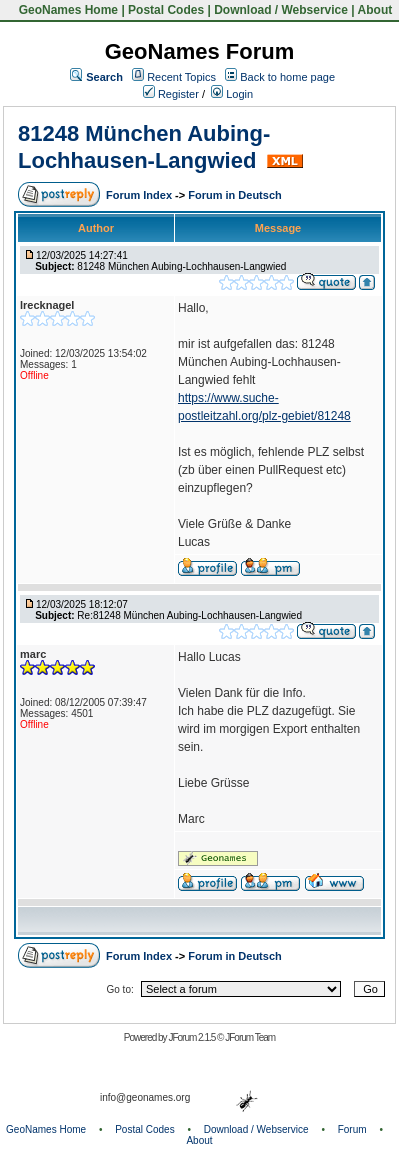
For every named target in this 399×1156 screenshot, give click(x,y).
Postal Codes (166, 10)
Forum (352, 1129)
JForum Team (250, 1037)
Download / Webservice (281, 10)
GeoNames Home (66, 10)
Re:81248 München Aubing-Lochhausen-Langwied (189, 615)
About (375, 10)
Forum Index (140, 195)
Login (232, 94)
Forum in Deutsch (235, 195)
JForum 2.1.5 (192, 1037)
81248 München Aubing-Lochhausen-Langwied (144, 146)
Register (171, 94)
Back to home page (287, 77)
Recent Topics (181, 77)
